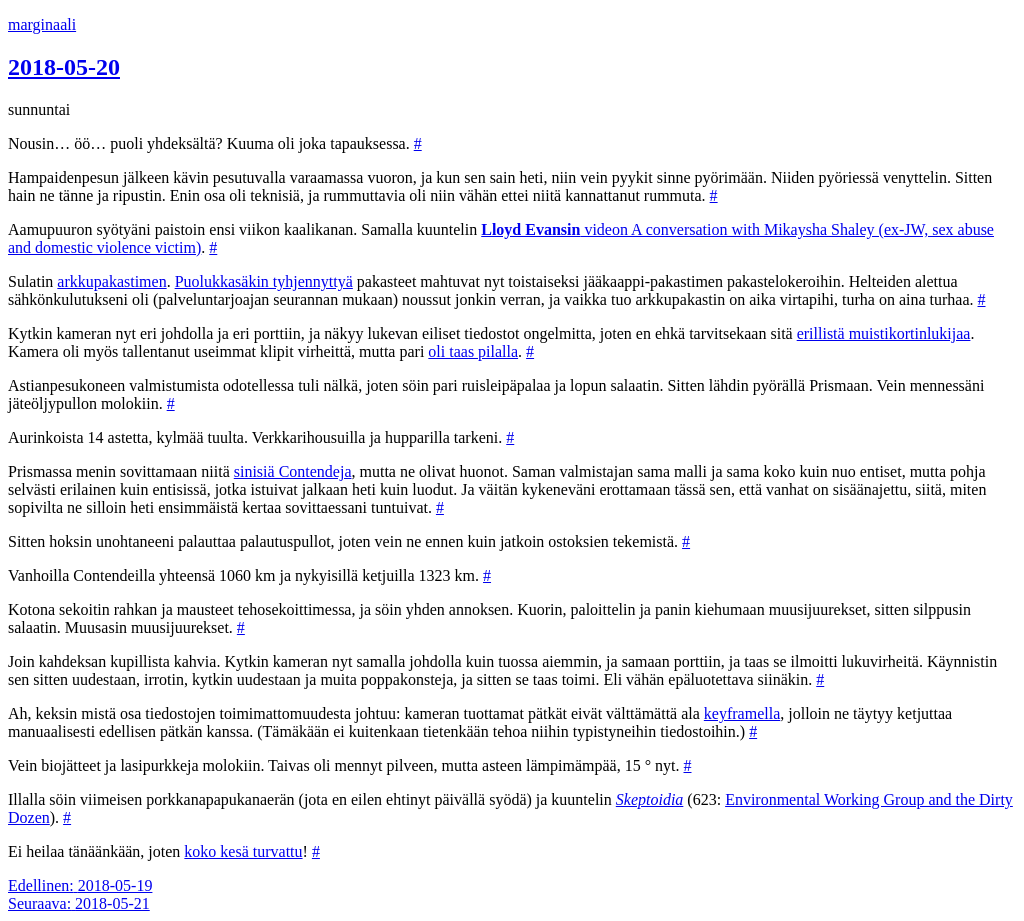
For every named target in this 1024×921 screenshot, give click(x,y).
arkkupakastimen (111, 281)
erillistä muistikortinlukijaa (884, 333)
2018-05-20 (64, 67)
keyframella (742, 713)
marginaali (42, 24)
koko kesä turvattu (243, 851)
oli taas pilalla (473, 351)
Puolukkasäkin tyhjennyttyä (264, 281)
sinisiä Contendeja (293, 471)
